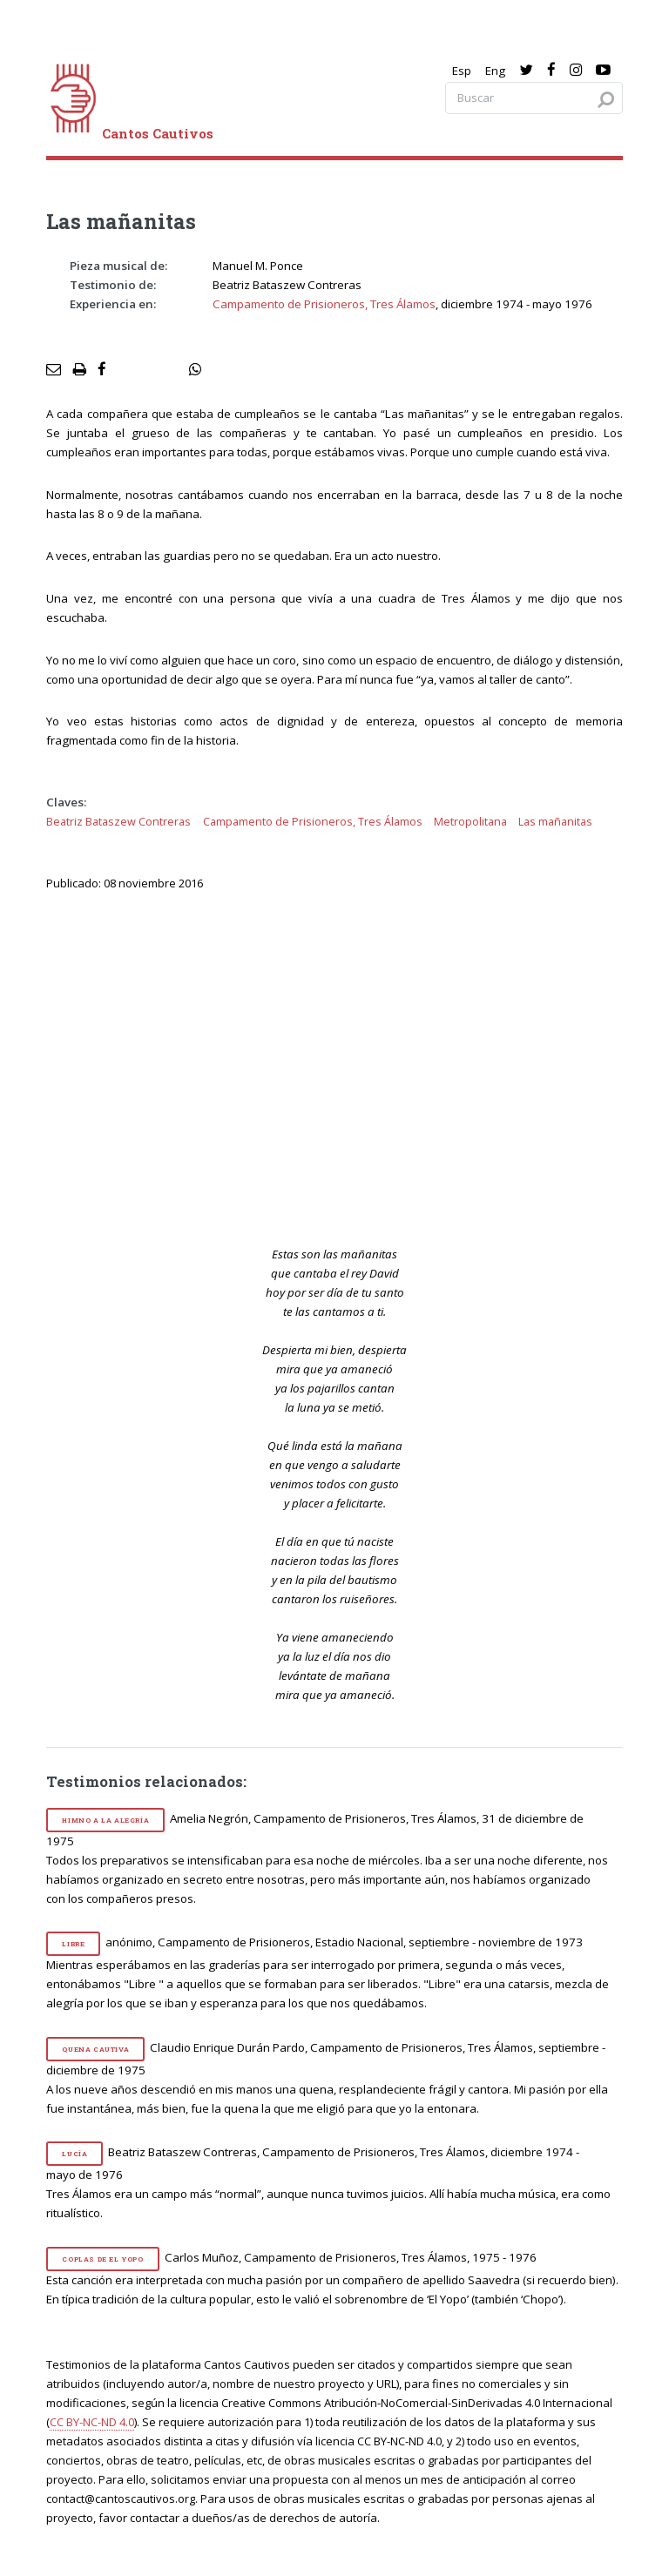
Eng (495, 70)
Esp (461, 70)
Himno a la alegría (105, 1820)
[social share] (195, 370)
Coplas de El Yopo (102, 2259)
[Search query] (534, 98)
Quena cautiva (95, 2049)
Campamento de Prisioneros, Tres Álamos (324, 304)
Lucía (74, 2153)
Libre (73, 1943)
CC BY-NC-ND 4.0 (92, 2422)
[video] (346, 1065)
